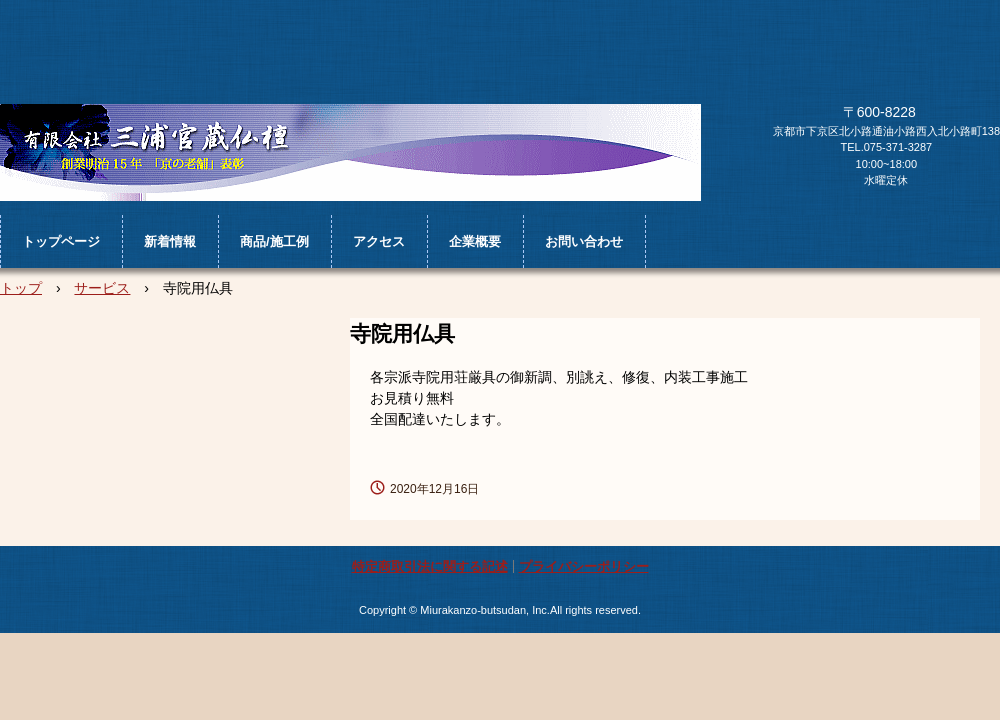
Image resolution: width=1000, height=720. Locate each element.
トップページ (61, 241)
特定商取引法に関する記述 (430, 566)
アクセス (379, 241)
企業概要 (475, 241)
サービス (102, 288)
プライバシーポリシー (584, 566)
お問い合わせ (584, 241)
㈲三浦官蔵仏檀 (350, 152)
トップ (21, 288)
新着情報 (170, 241)
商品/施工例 (274, 241)
